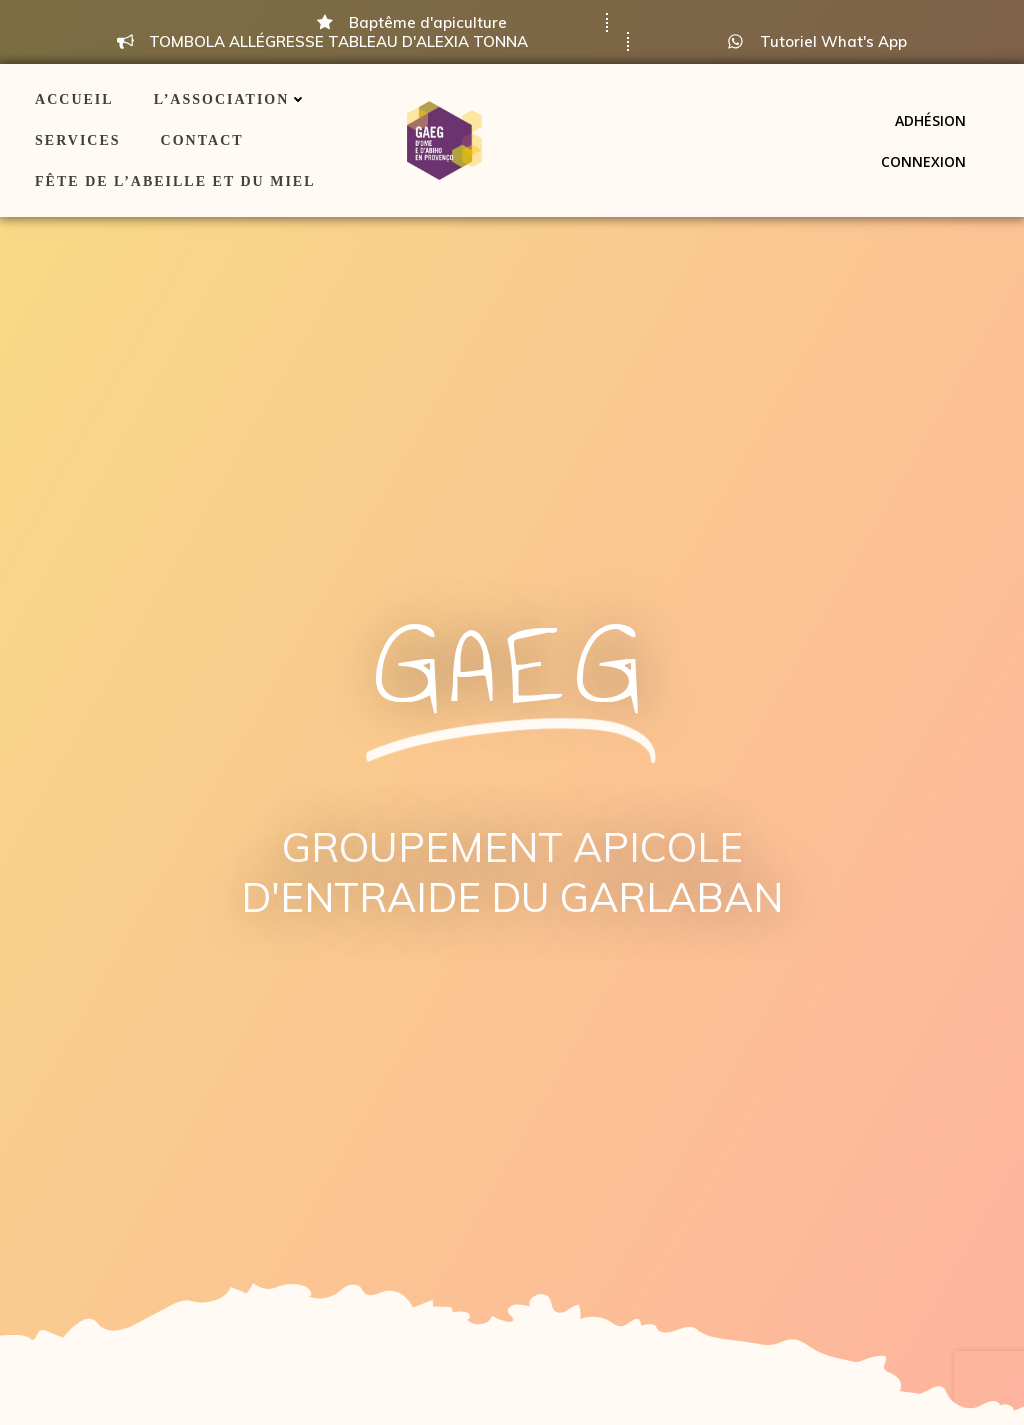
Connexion (923, 161)
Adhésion (930, 120)
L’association (231, 99)
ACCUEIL (74, 99)
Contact (202, 140)
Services (78, 140)
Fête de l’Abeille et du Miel (175, 181)
